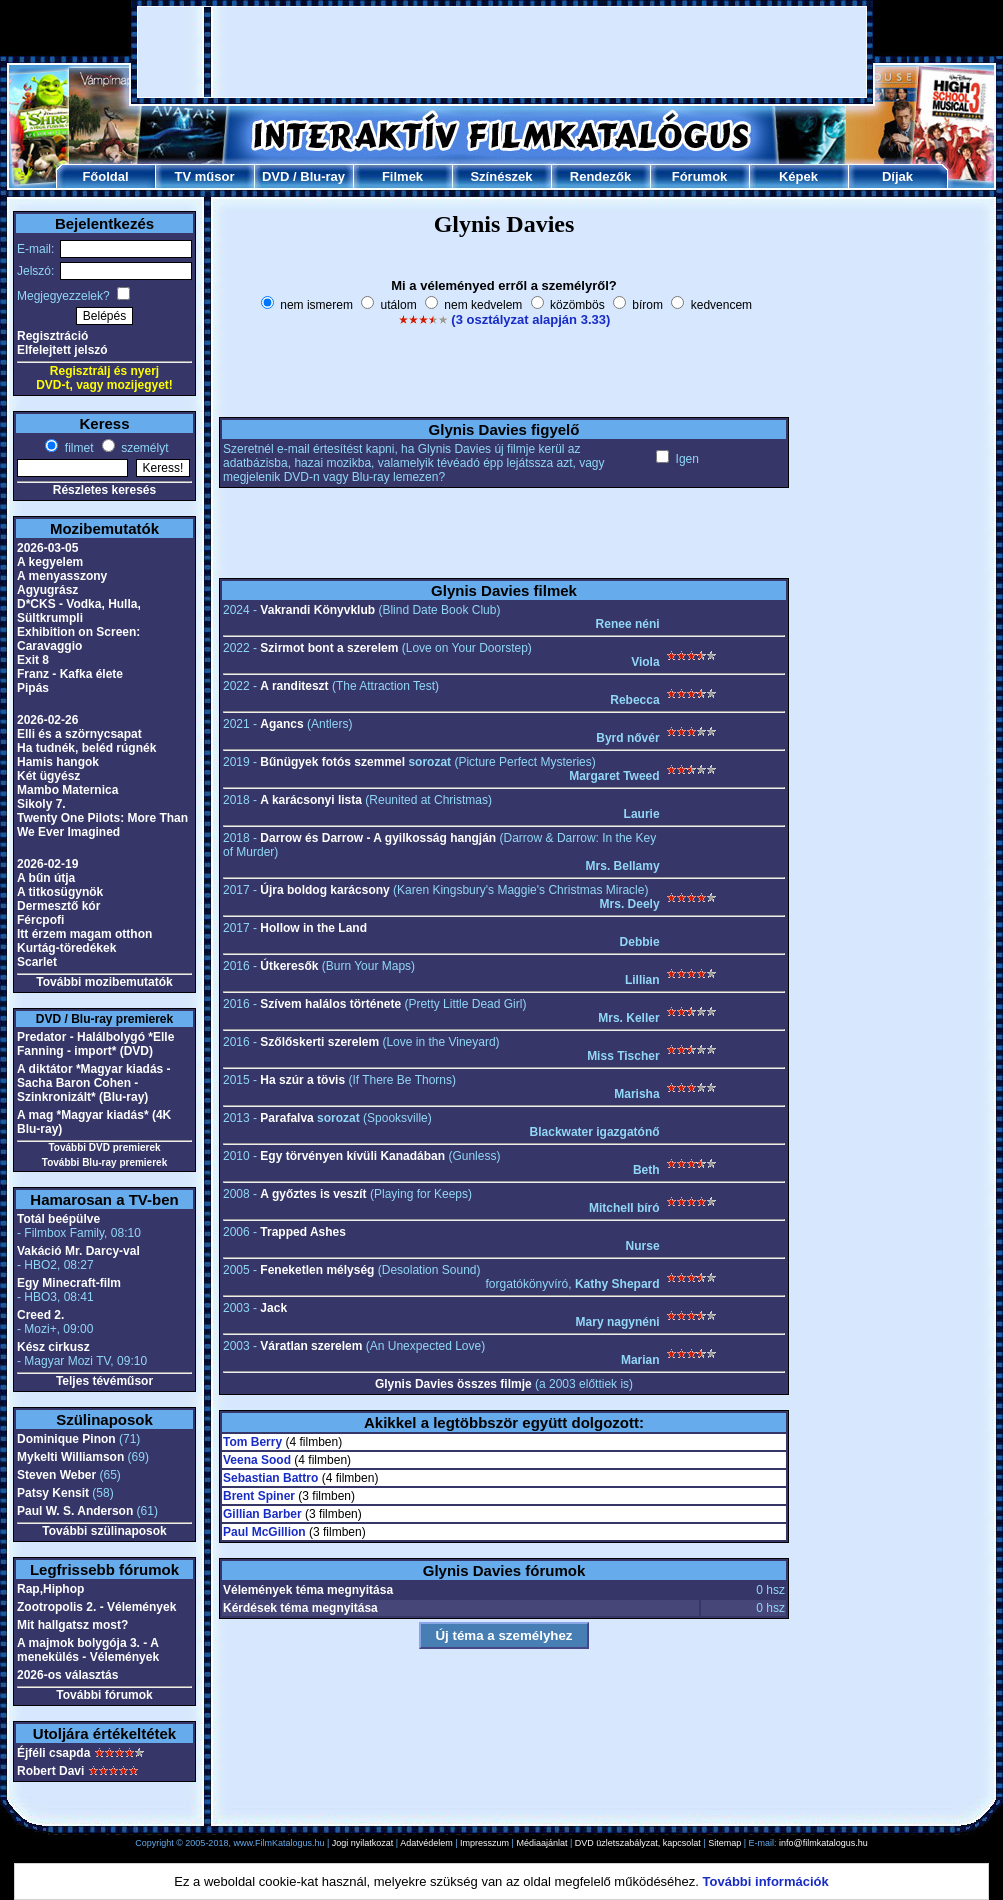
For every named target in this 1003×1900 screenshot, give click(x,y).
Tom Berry (252, 1442)
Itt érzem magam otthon (84, 934)
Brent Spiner (259, 1496)
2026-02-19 (47, 864)
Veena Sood (257, 1460)
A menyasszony (62, 576)
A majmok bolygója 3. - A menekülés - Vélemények (88, 1650)
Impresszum (484, 1843)
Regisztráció (52, 336)
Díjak (897, 176)
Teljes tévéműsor (104, 1381)
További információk (766, 1881)
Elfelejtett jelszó (62, 350)
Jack (273, 1308)
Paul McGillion (264, 1532)
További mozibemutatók (104, 982)
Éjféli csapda (53, 1753)
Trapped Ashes (303, 1232)
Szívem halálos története (330, 1004)
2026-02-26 (47, 720)
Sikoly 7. (41, 804)
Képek (798, 176)
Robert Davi (50, 1771)
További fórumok (104, 1695)
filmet (77, 448)
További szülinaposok (104, 1531)
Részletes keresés (104, 490)
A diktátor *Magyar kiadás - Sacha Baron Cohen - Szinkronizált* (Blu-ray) (94, 1083)
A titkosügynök (60, 892)
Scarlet (37, 962)
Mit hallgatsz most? (72, 1625)
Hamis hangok (58, 762)
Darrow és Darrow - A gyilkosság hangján (378, 838)
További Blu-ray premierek (104, 1162)
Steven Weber (56, 1475)
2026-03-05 (47, 548)
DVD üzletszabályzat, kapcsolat (638, 1843)
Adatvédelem (426, 1843)
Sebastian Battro (270, 1478)
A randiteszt (294, 686)
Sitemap (724, 1843)
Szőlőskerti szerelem (319, 1042)
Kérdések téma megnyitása (300, 1608)
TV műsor (205, 176)
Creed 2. (40, 1315)
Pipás (33, 688)
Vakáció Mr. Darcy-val (78, 1251)
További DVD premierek (104, 1147)
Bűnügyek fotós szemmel (332, 762)
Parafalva (286, 1118)
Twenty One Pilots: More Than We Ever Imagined (102, 825)
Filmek (402, 176)
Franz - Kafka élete (70, 674)
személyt (143, 448)
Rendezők (600, 176)
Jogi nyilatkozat (363, 1843)
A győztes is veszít (313, 1194)
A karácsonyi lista (311, 800)
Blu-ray (322, 176)
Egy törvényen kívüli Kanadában (352, 1156)
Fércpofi (40, 920)
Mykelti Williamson (70, 1457)
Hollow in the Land (313, 928)
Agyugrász (47, 590)
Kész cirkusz (53, 1347)
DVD (275, 176)
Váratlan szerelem (311, 1346)
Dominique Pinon (66, 1439)
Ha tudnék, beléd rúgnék (86, 748)
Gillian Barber (262, 1514)
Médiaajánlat (541, 1843)
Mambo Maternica (67, 790)
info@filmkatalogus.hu (823, 1843)
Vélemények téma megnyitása (308, 1590)
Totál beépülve (58, 1219)
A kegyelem (50, 562)
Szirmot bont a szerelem (329, 648)
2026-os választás (67, 1675)
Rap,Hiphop (50, 1589)
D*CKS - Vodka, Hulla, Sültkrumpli (79, 611)
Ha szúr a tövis (302, 1080)
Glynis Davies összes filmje (453, 1384)
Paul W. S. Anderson (75, 1511)
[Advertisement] (502, 52)
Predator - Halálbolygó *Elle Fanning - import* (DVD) (95, 1044)
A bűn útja (46, 878)
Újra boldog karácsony (324, 890)
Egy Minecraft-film (69, 1283)
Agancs (281, 724)
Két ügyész (48, 776)
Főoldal (105, 176)
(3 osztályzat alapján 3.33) (530, 319)
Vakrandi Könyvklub (317, 610)
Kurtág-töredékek (66, 948)
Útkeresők (289, 966)
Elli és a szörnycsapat (79, 734)
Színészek (501, 176)
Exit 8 (33, 660)
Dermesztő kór (58, 906)
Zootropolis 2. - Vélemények (96, 1607)
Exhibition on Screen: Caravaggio (78, 639)
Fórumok (700, 176)
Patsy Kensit (53, 1493)
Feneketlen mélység (317, 1270)
